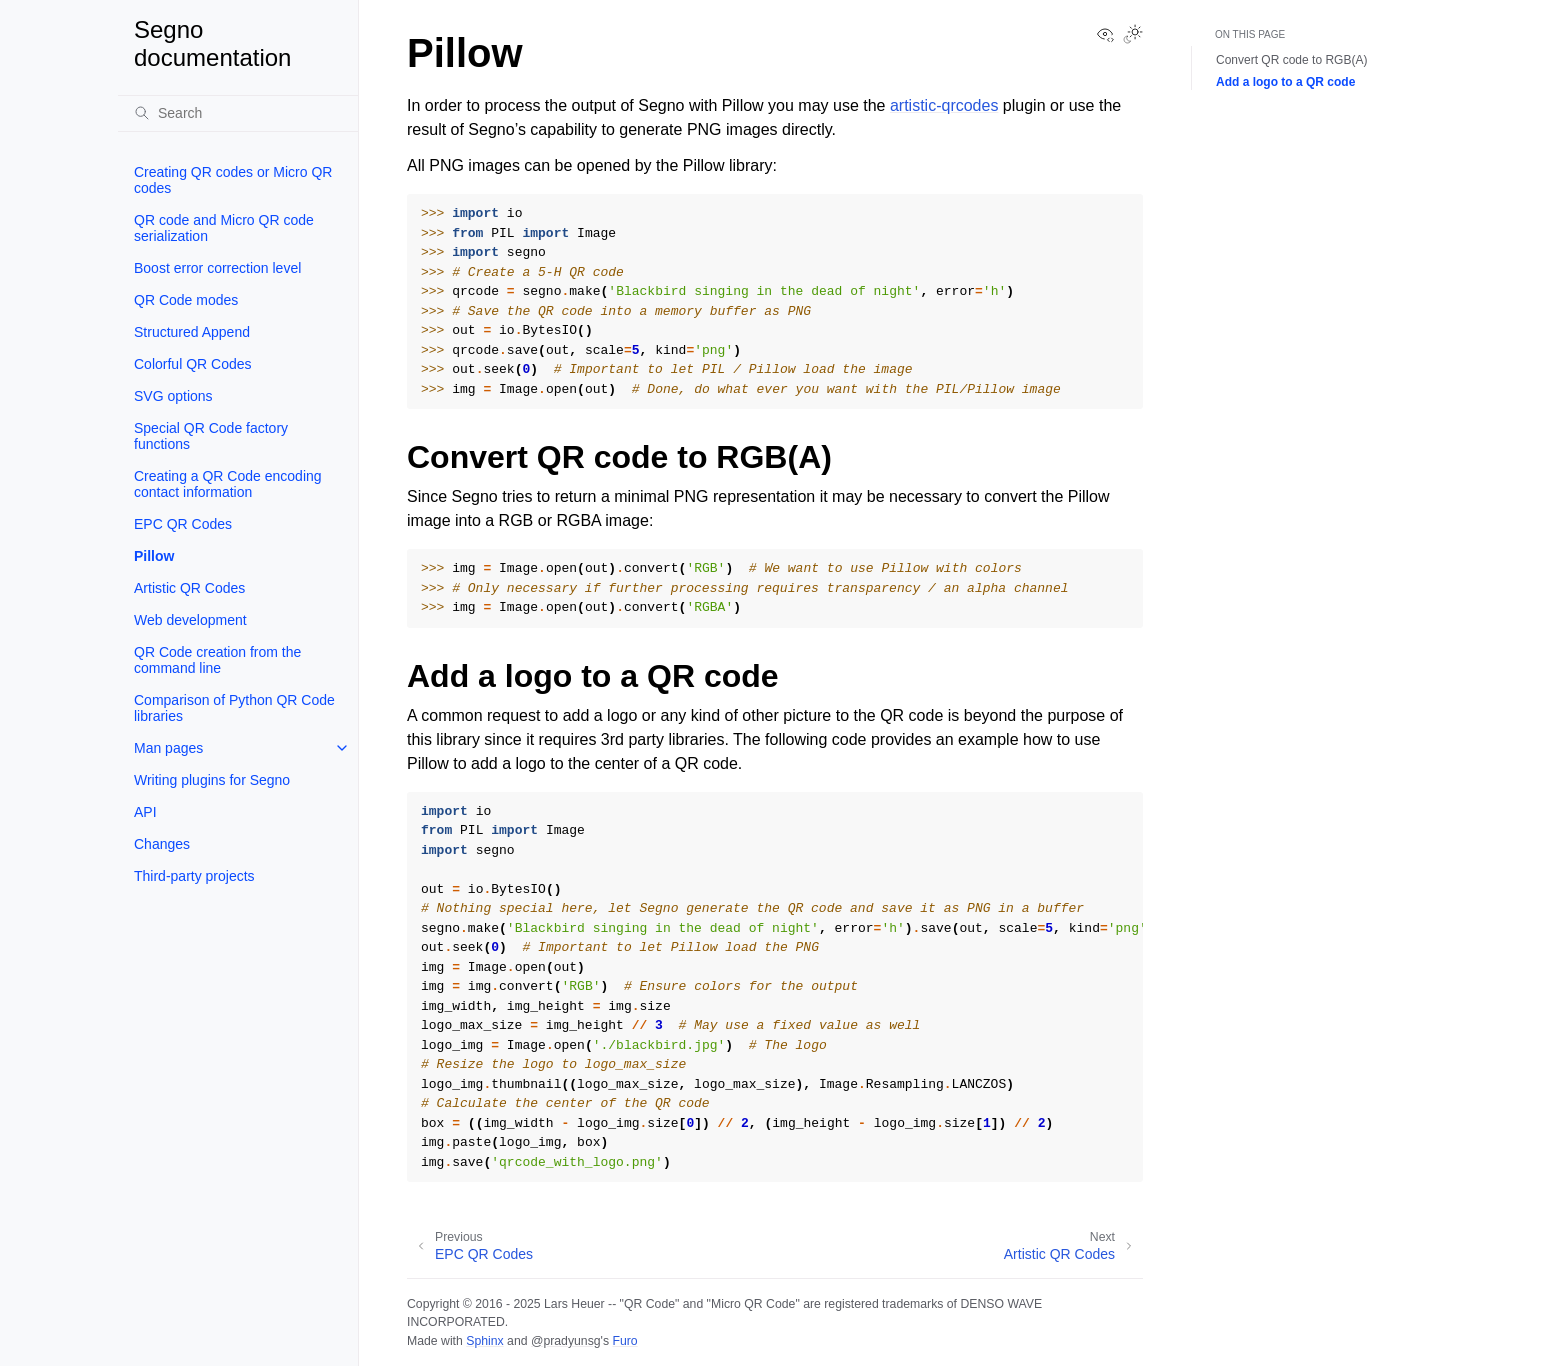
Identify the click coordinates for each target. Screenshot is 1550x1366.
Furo (624, 1341)
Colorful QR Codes (193, 364)
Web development (190, 620)
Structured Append (192, 332)
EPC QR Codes (183, 524)
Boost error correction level (217, 268)
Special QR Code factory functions (211, 436)
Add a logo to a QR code (1285, 82)
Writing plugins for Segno (212, 780)
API (145, 812)
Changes (162, 844)
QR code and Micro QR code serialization (224, 228)
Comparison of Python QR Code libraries (234, 708)
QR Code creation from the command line (217, 660)
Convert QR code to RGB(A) (1291, 60)
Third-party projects (194, 876)
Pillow (154, 556)
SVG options (173, 396)
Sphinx (484, 1341)
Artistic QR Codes (189, 588)
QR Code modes (186, 300)
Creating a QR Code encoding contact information (228, 484)
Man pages (168, 748)
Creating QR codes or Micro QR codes (233, 180)
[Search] (238, 113)
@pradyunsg (566, 1341)
